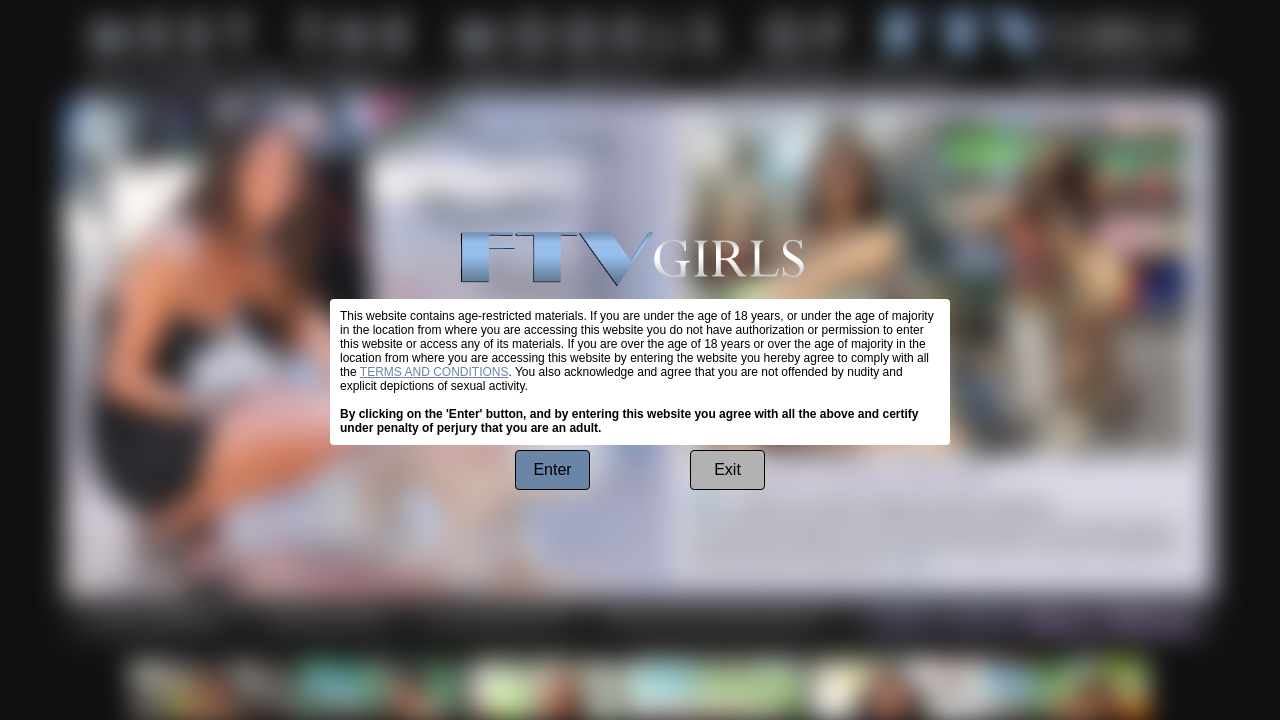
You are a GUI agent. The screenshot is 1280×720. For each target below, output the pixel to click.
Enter (552, 469)
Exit (727, 469)
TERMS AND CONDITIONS (434, 372)
